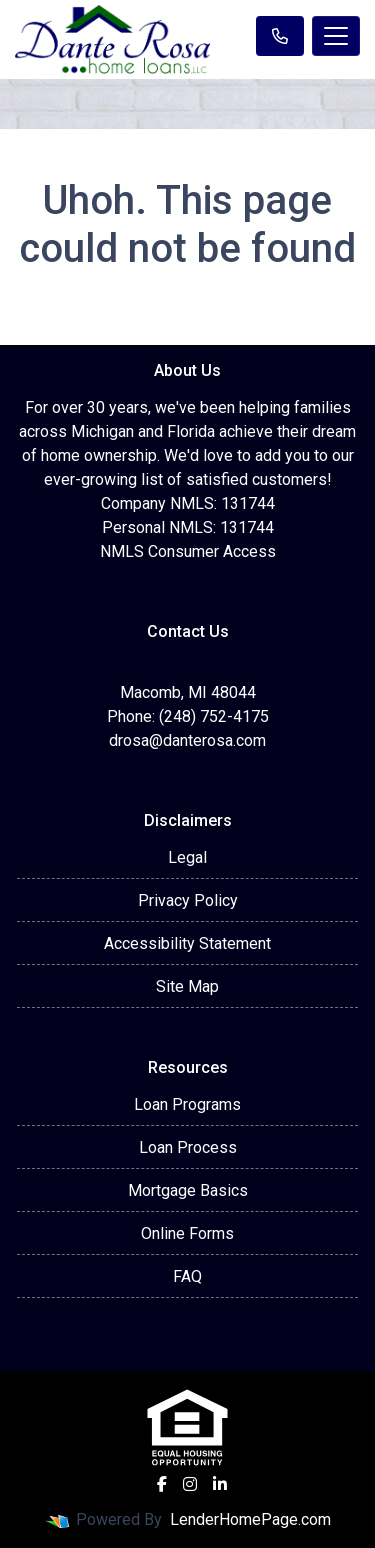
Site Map (187, 986)
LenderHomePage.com (250, 1519)
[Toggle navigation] (336, 36)
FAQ (187, 1276)
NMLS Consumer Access (188, 551)
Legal (187, 857)
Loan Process (188, 1147)
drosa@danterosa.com (187, 740)
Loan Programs (187, 1104)
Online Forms (187, 1233)
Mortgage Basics (188, 1190)
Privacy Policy (188, 900)
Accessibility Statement (187, 943)
